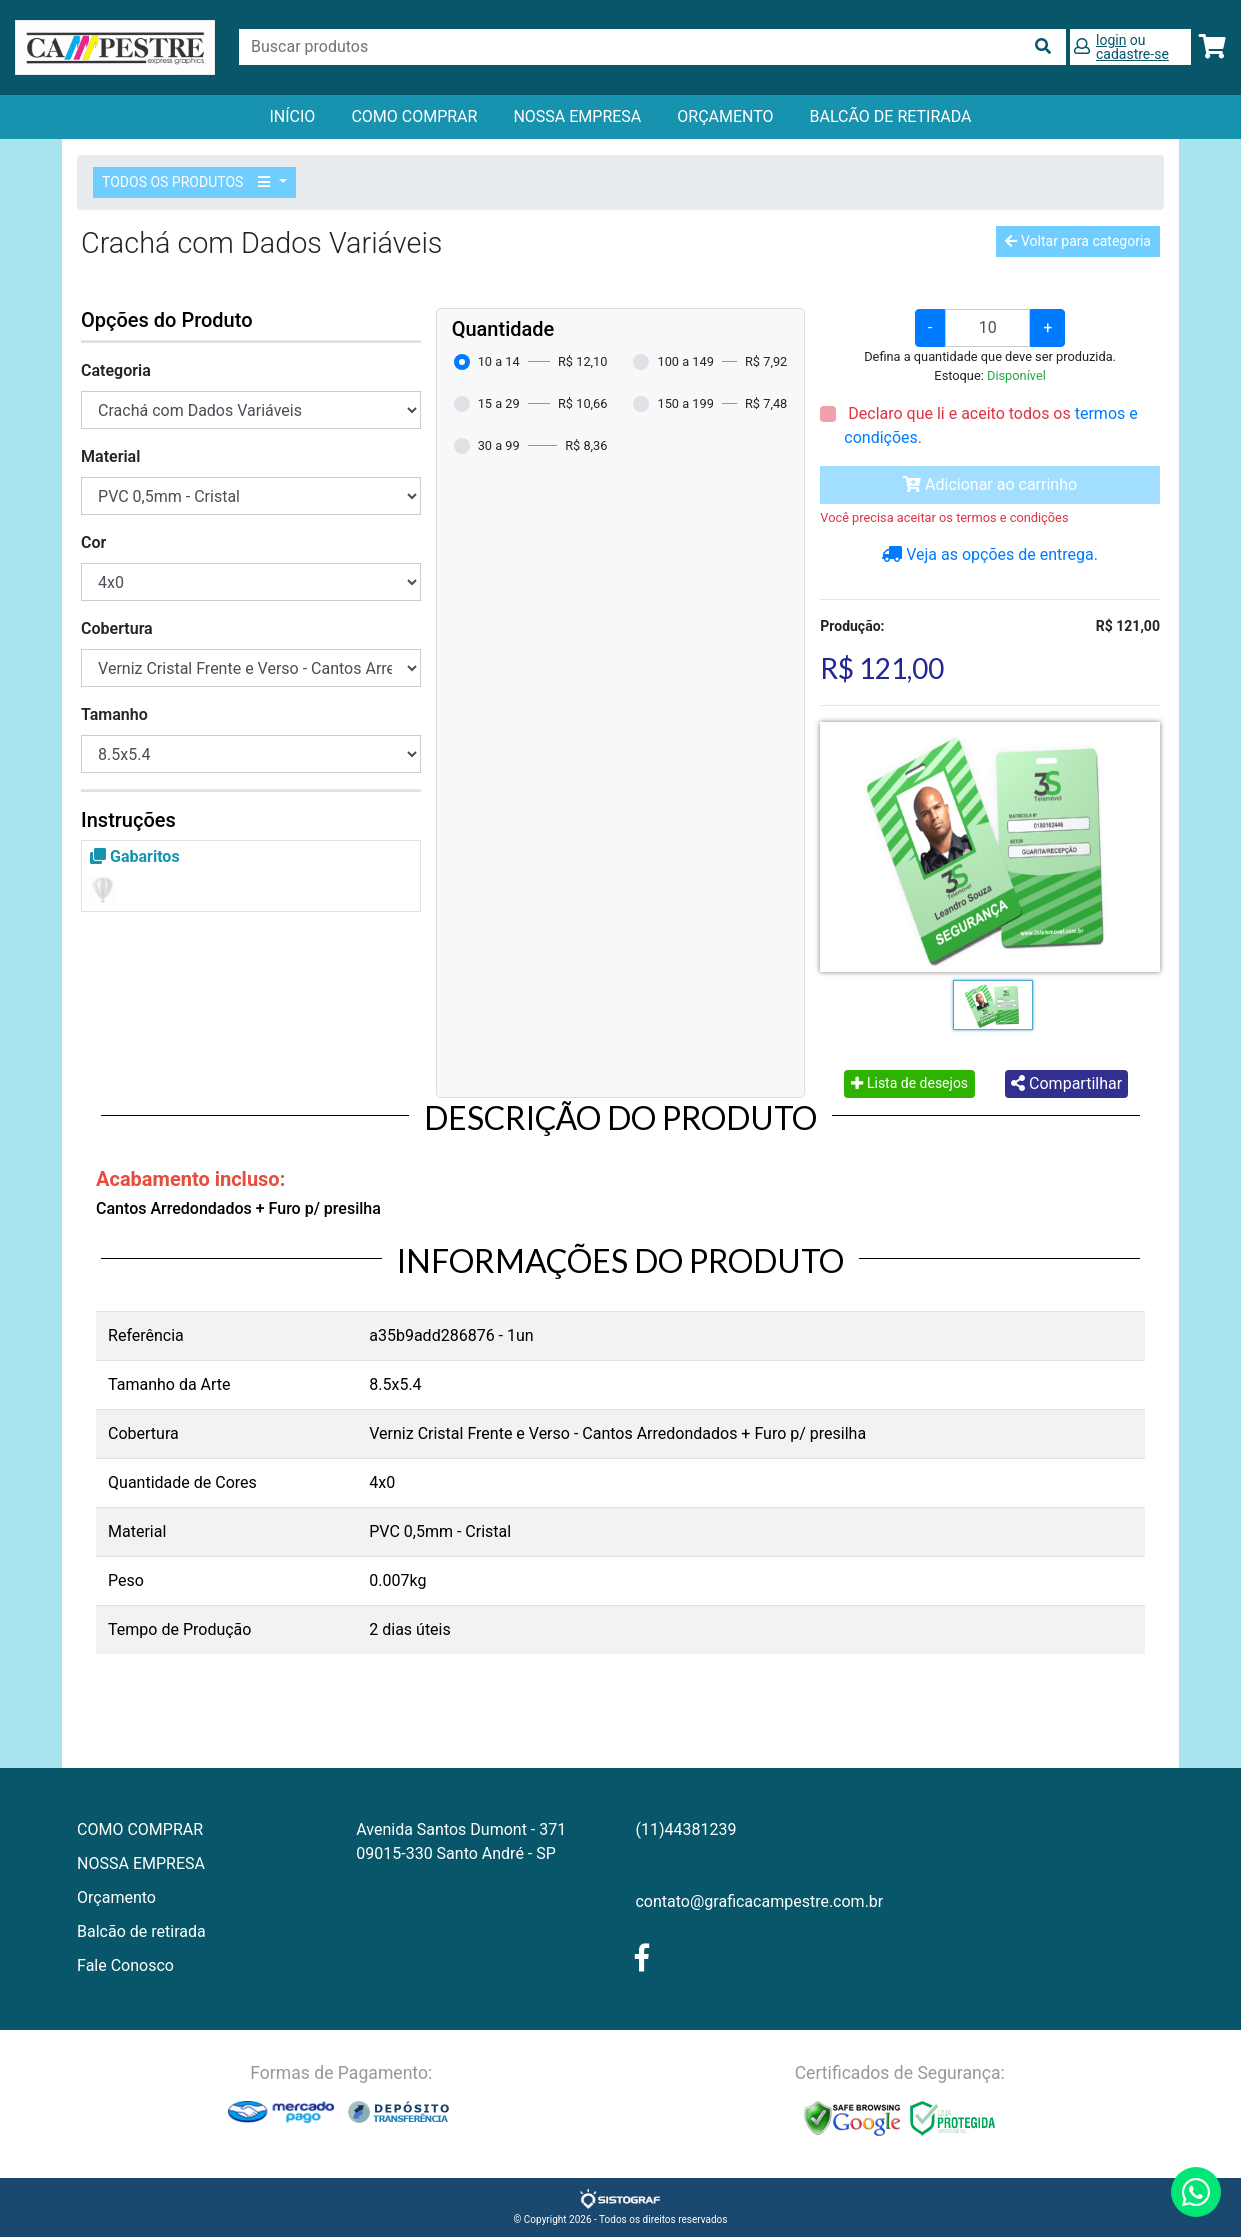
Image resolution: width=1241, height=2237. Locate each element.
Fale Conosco (125, 1965)
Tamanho (114, 714)
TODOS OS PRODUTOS (189, 182)
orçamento (725, 116)
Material (110, 456)
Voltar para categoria (1077, 241)
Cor (93, 542)
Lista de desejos (909, 1083)
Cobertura (117, 628)
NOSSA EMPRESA (577, 116)
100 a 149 (685, 361)
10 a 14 (499, 361)
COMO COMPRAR (414, 116)
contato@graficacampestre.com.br (759, 1901)
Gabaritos (135, 856)
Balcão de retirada (141, 1931)
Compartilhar (1066, 1083)
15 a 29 (499, 403)
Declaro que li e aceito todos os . (990, 425)
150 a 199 (685, 403)
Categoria (116, 370)
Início (292, 116)
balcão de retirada (891, 116)
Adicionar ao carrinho (990, 484)
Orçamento (116, 1897)
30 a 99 (499, 445)
